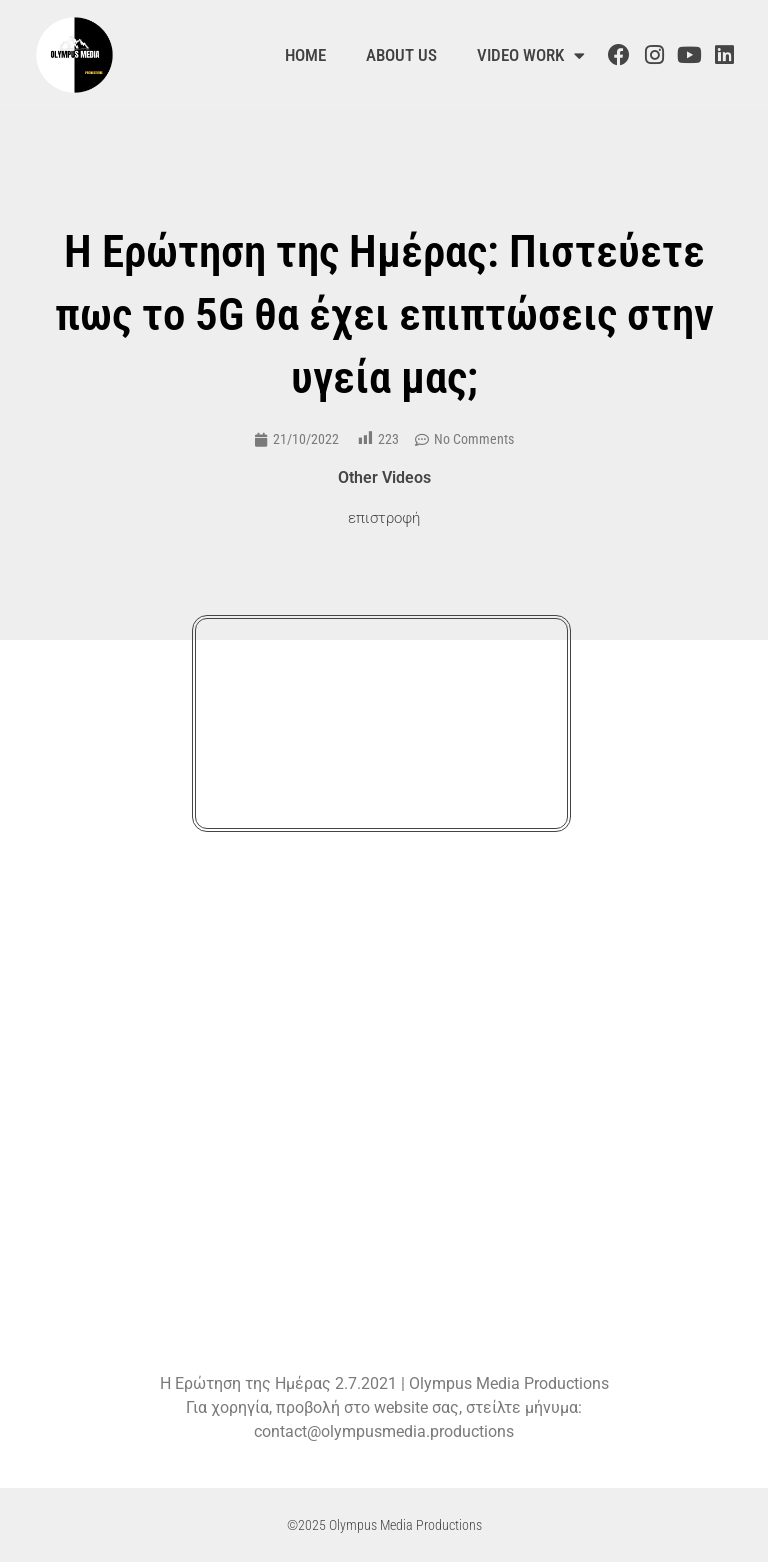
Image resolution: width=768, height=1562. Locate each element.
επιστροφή (384, 518)
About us (401, 55)
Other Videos (384, 477)
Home (305, 55)
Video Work (531, 55)
